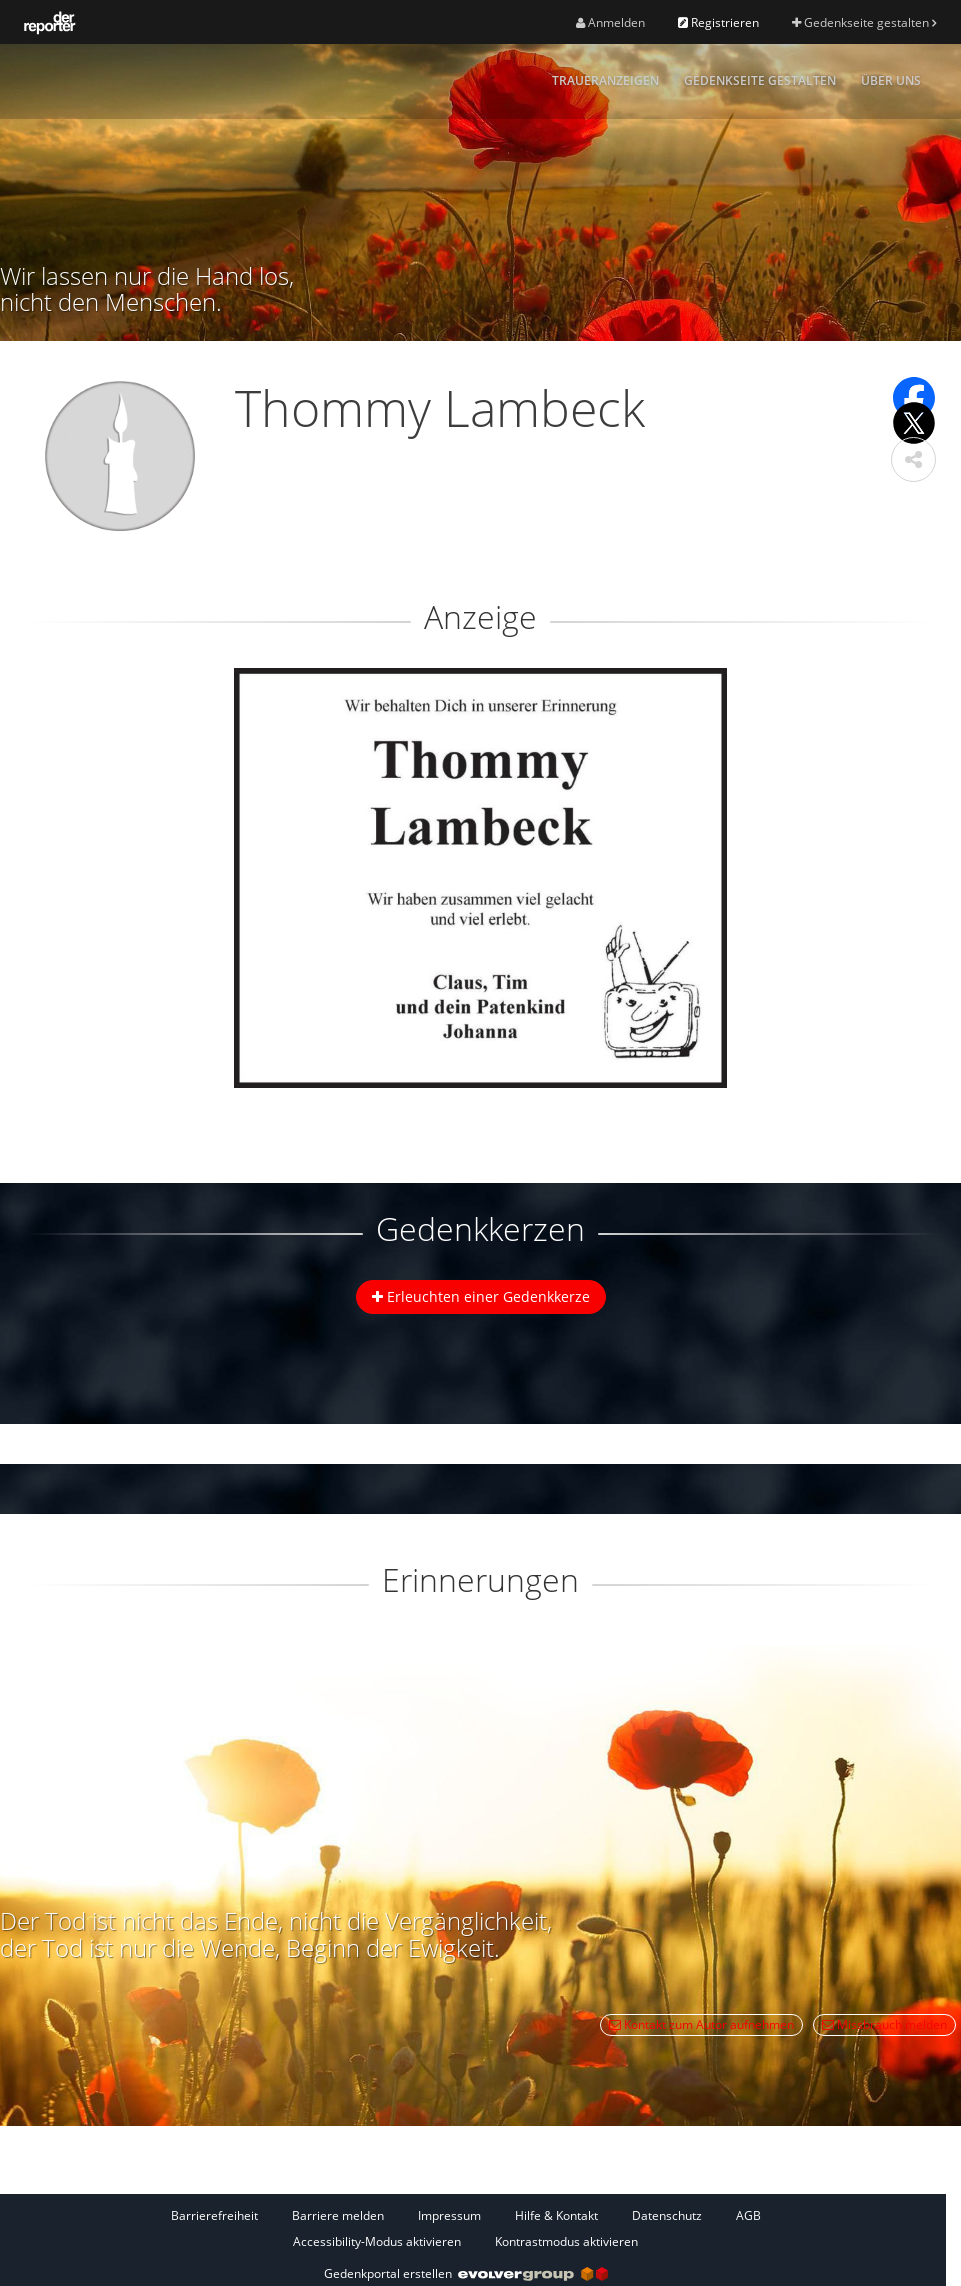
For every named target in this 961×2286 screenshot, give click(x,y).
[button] (913, 459)
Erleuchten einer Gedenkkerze (481, 1296)
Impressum (449, 2215)
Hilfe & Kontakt (556, 2215)
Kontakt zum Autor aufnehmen (701, 2024)
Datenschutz (667, 2215)
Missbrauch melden (884, 2024)
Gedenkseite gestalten (864, 22)
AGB (748, 2215)
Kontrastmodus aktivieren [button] (566, 2241)
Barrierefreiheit (214, 2215)
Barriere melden (338, 2215)
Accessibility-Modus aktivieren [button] (377, 2241)
